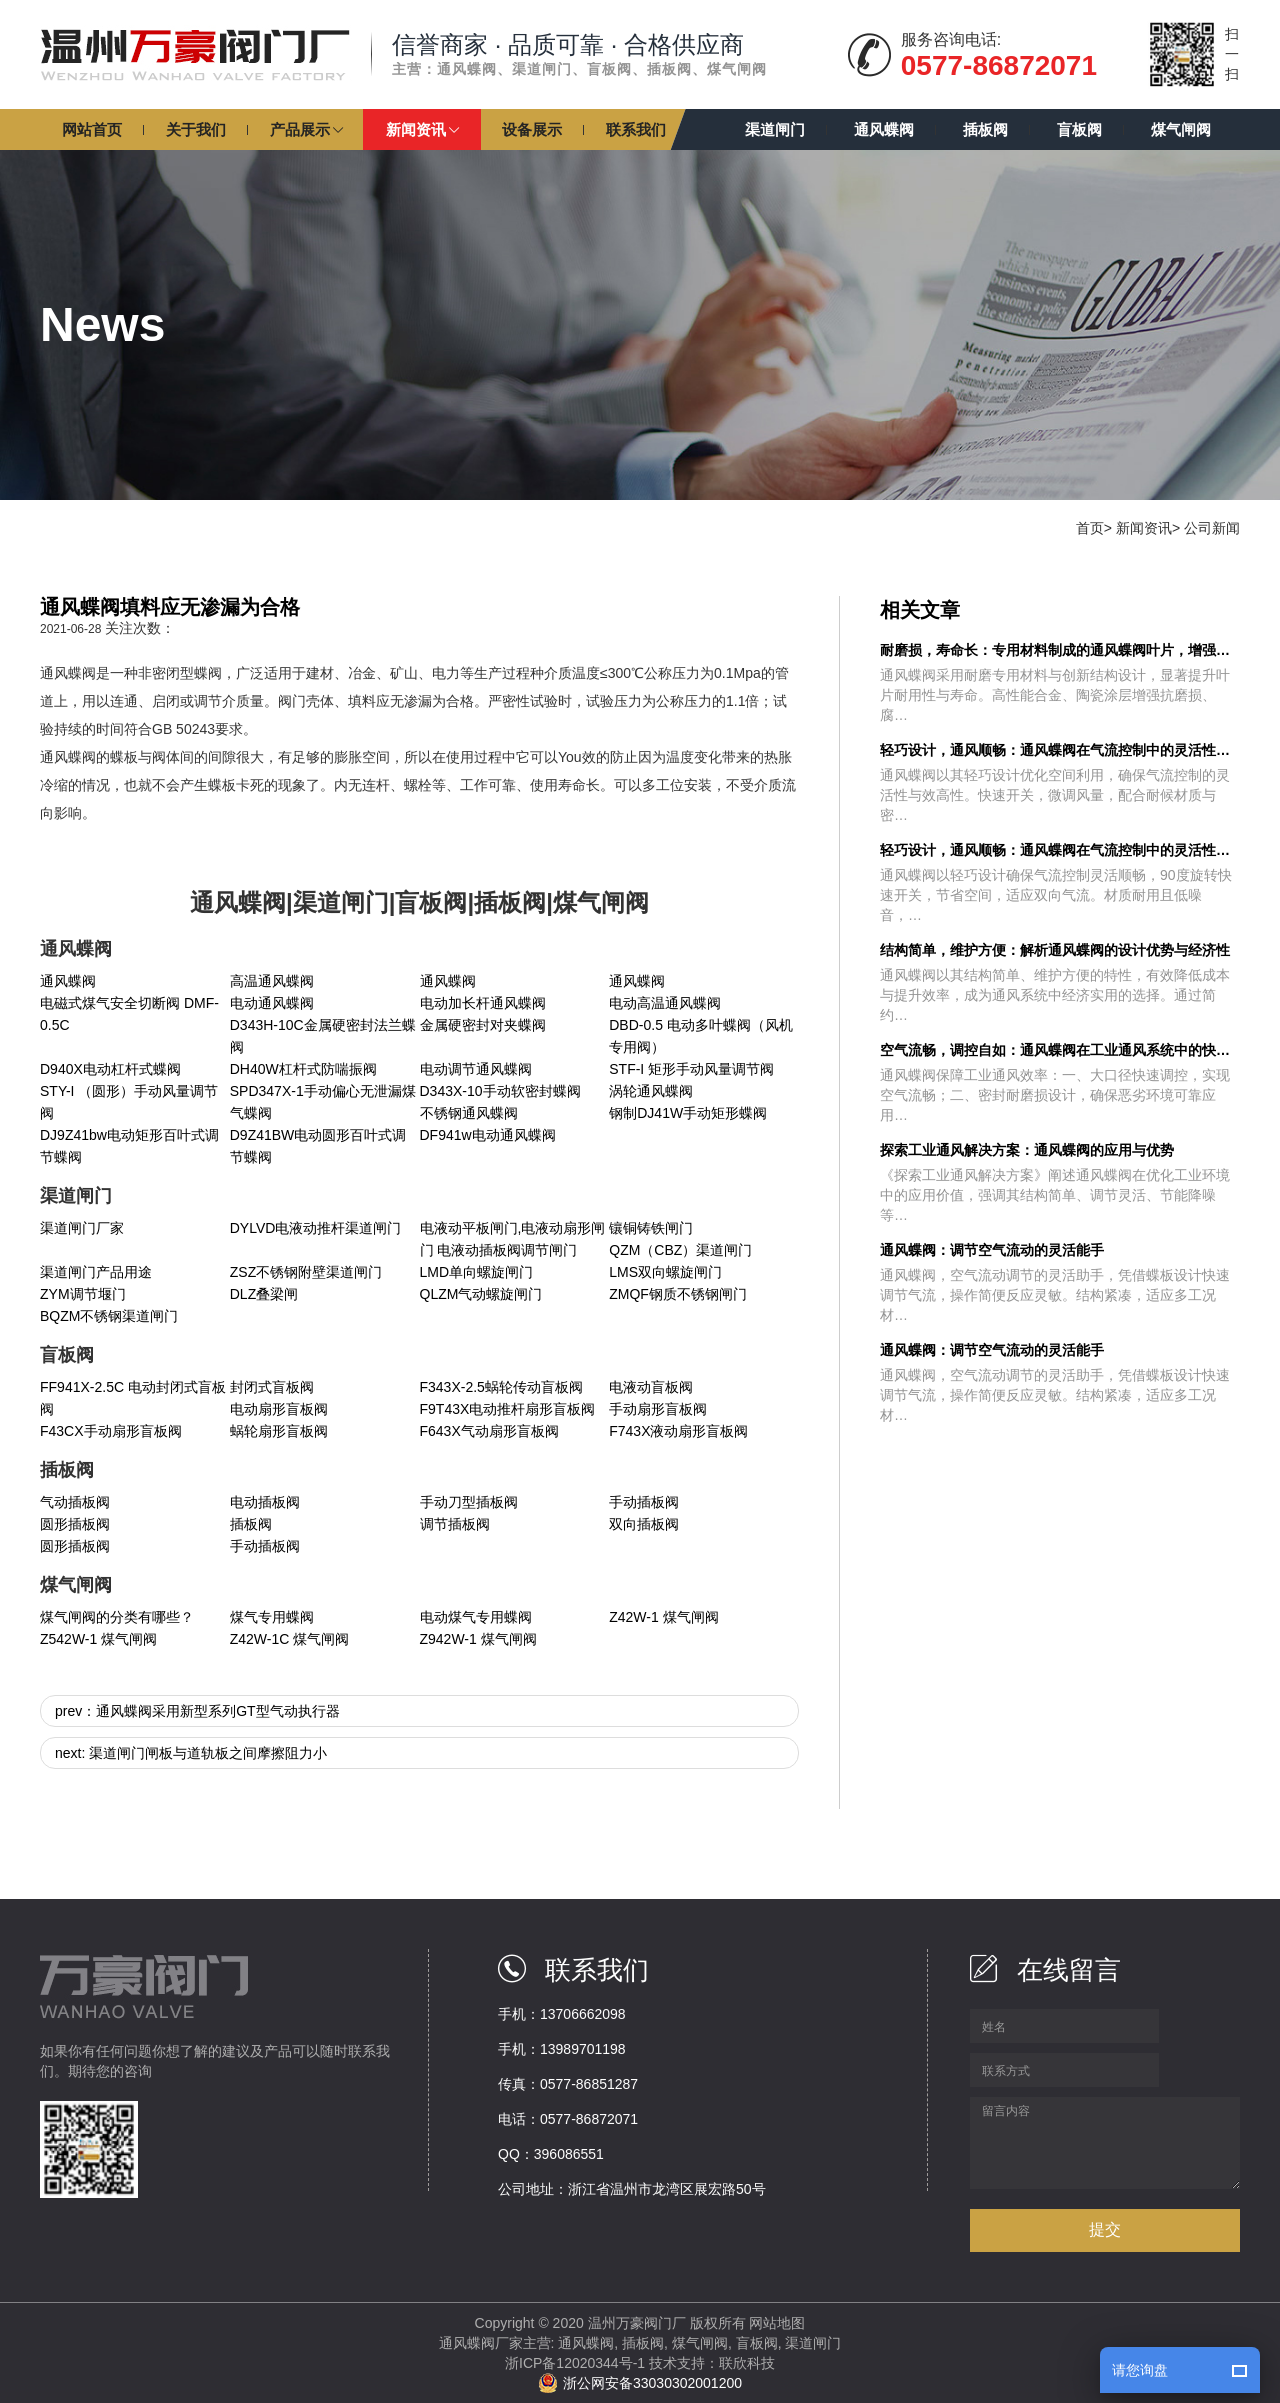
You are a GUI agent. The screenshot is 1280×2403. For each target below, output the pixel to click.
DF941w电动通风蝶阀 (488, 1135)
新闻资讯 (1144, 528)
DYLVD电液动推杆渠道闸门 (316, 1228)
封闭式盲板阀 (272, 1387)
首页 (1090, 528)
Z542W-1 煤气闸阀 (98, 1639)
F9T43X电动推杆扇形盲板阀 (508, 1409)
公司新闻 (1212, 528)
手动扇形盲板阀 (658, 1409)
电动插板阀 (265, 1502)
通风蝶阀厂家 (481, 2343)
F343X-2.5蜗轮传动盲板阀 (501, 1387)
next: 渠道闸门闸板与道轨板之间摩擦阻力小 (191, 1753)
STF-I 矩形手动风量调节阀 (691, 1069)
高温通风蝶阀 (272, 981)
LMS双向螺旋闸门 (665, 1272)
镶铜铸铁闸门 (651, 1228)
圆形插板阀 (75, 1524)
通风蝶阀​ (448, 981)
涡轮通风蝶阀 (651, 1091)
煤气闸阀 (700, 2343)
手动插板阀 (644, 1502)
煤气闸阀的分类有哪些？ (117, 1617)
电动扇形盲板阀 (279, 1409)
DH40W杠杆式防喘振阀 (303, 1069)
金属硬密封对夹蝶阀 (483, 1025)
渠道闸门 (813, 2343)
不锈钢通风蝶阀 (469, 1113)
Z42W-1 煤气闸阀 (663, 1617)
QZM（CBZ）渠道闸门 (680, 1250)
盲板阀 (757, 2343)
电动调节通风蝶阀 (476, 1069)
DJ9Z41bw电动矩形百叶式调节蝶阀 (129, 1146)
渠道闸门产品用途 (96, 1272)
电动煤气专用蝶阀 (476, 1617)
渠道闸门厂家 (82, 1228)
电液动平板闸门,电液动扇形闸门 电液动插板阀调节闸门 (513, 1239)
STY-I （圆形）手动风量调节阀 (129, 1102)
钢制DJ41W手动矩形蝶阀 (688, 1113)
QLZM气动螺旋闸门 (481, 1294)
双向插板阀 (644, 1524)
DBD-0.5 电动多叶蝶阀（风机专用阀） (701, 1036)
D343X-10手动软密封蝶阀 (500, 1091)
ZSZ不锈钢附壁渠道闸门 (306, 1272)
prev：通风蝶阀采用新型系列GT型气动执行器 (197, 1711)
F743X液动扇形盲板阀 (678, 1431)
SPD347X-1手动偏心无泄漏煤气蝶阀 (323, 1102)
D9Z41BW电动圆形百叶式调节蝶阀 (318, 1146)
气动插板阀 (75, 1502)
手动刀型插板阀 (469, 1502)
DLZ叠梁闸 (264, 1294)
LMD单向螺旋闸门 (477, 1272)
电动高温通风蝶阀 (665, 1003)
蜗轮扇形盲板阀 (279, 1431)
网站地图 (777, 2323)
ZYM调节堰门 (83, 1294)
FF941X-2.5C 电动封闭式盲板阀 (133, 1398)
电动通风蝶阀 (272, 1003)
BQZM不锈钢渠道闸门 (109, 1316)
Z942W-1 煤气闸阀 (478, 1639)
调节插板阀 (455, 1524)
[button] (306, 129)
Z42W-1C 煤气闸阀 (290, 1639)
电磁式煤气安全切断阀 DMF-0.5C (129, 1014)
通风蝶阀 (68, 981)
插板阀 (251, 1524)
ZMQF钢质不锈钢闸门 (678, 1294)
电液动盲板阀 (651, 1387)
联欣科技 (747, 2363)
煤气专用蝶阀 (272, 1617)
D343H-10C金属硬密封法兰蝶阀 (323, 1036)
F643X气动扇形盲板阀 (489, 1431)
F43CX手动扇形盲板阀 (111, 1431)
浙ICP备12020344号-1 (575, 2363)
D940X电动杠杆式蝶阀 (110, 1069)
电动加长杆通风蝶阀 (483, 1003)
